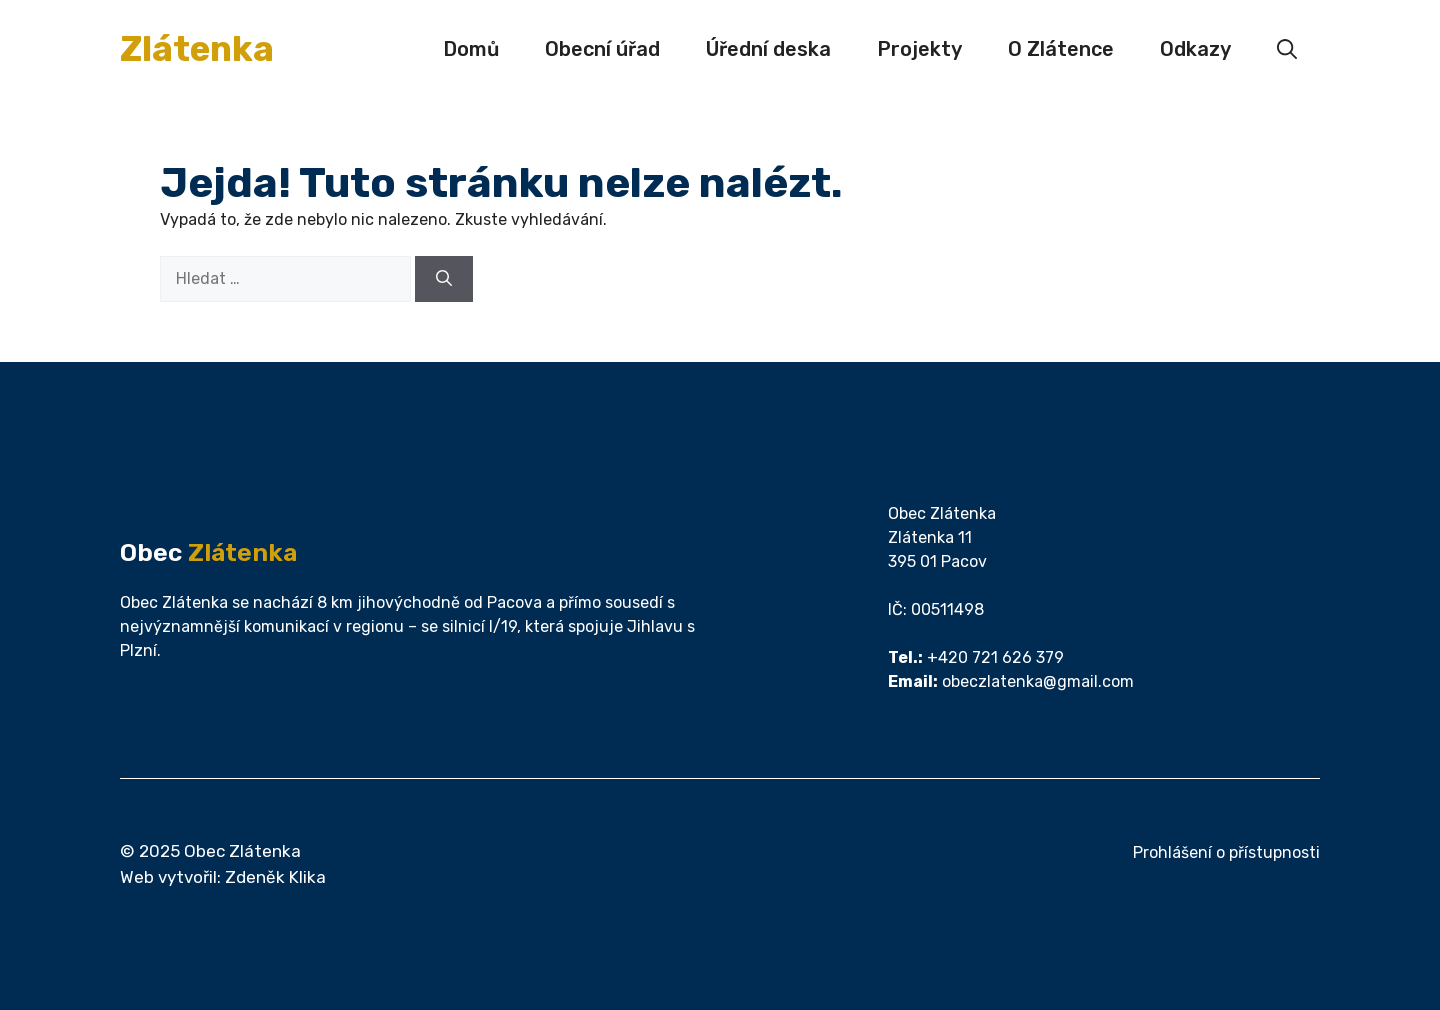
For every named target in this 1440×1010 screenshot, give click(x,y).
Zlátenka (197, 49)
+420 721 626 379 (995, 657)
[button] (1287, 49)
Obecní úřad (602, 49)
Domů (471, 49)
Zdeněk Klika (275, 877)
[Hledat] (444, 279)
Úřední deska (768, 49)
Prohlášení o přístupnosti (1226, 852)
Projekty (919, 49)
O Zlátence (1061, 49)
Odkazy (1195, 49)
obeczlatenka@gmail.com (1038, 681)
